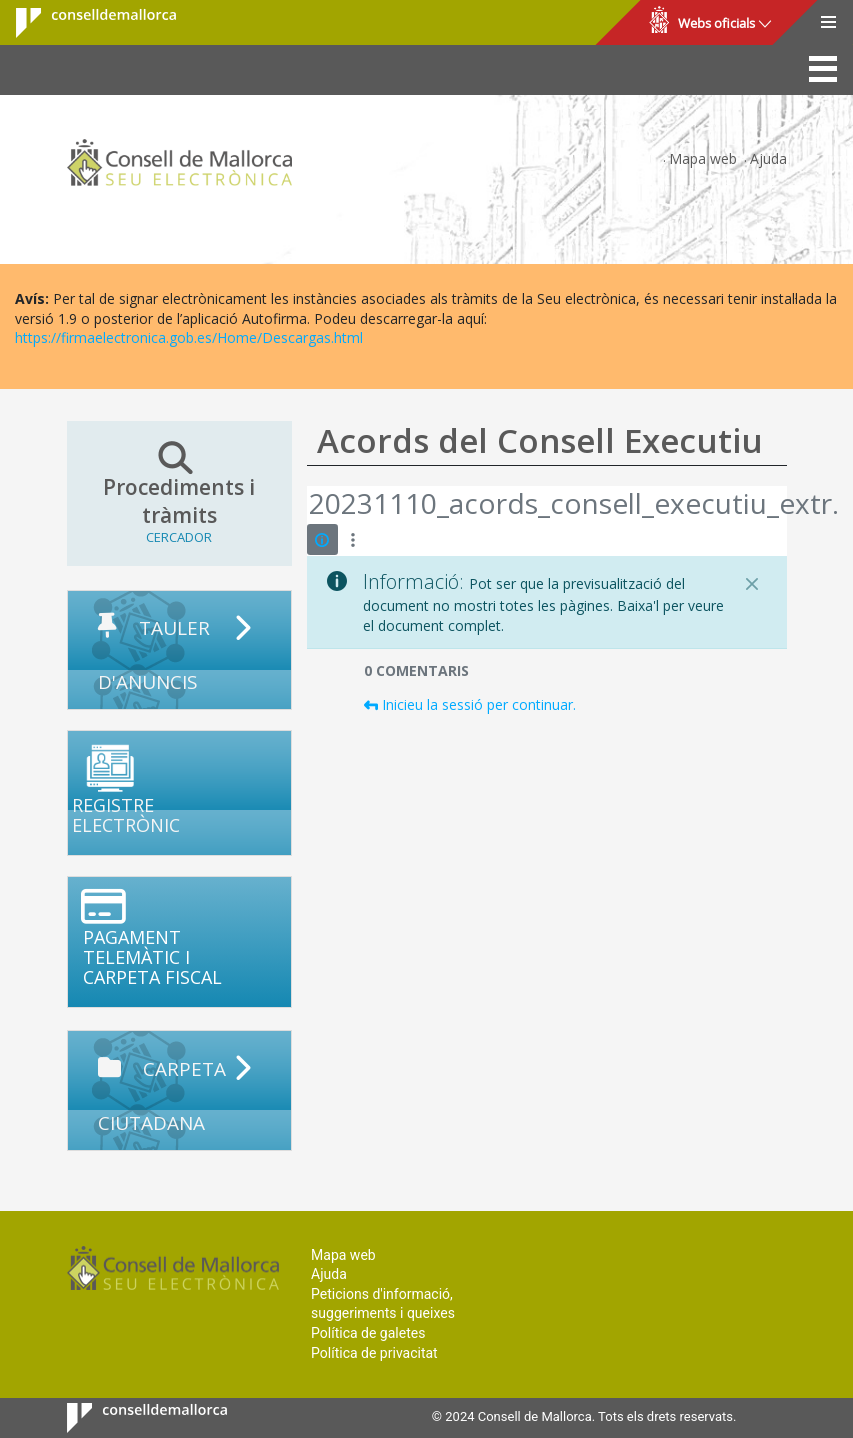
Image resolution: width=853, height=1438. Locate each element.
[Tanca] (752, 584)
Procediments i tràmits (179, 493)
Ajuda (768, 158)
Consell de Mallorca (83, 23)
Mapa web (703, 158)
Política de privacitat (374, 1353)
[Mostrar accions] (353, 539)
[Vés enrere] (308, 505)
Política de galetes (368, 1333)
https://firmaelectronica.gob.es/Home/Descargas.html (189, 337)
